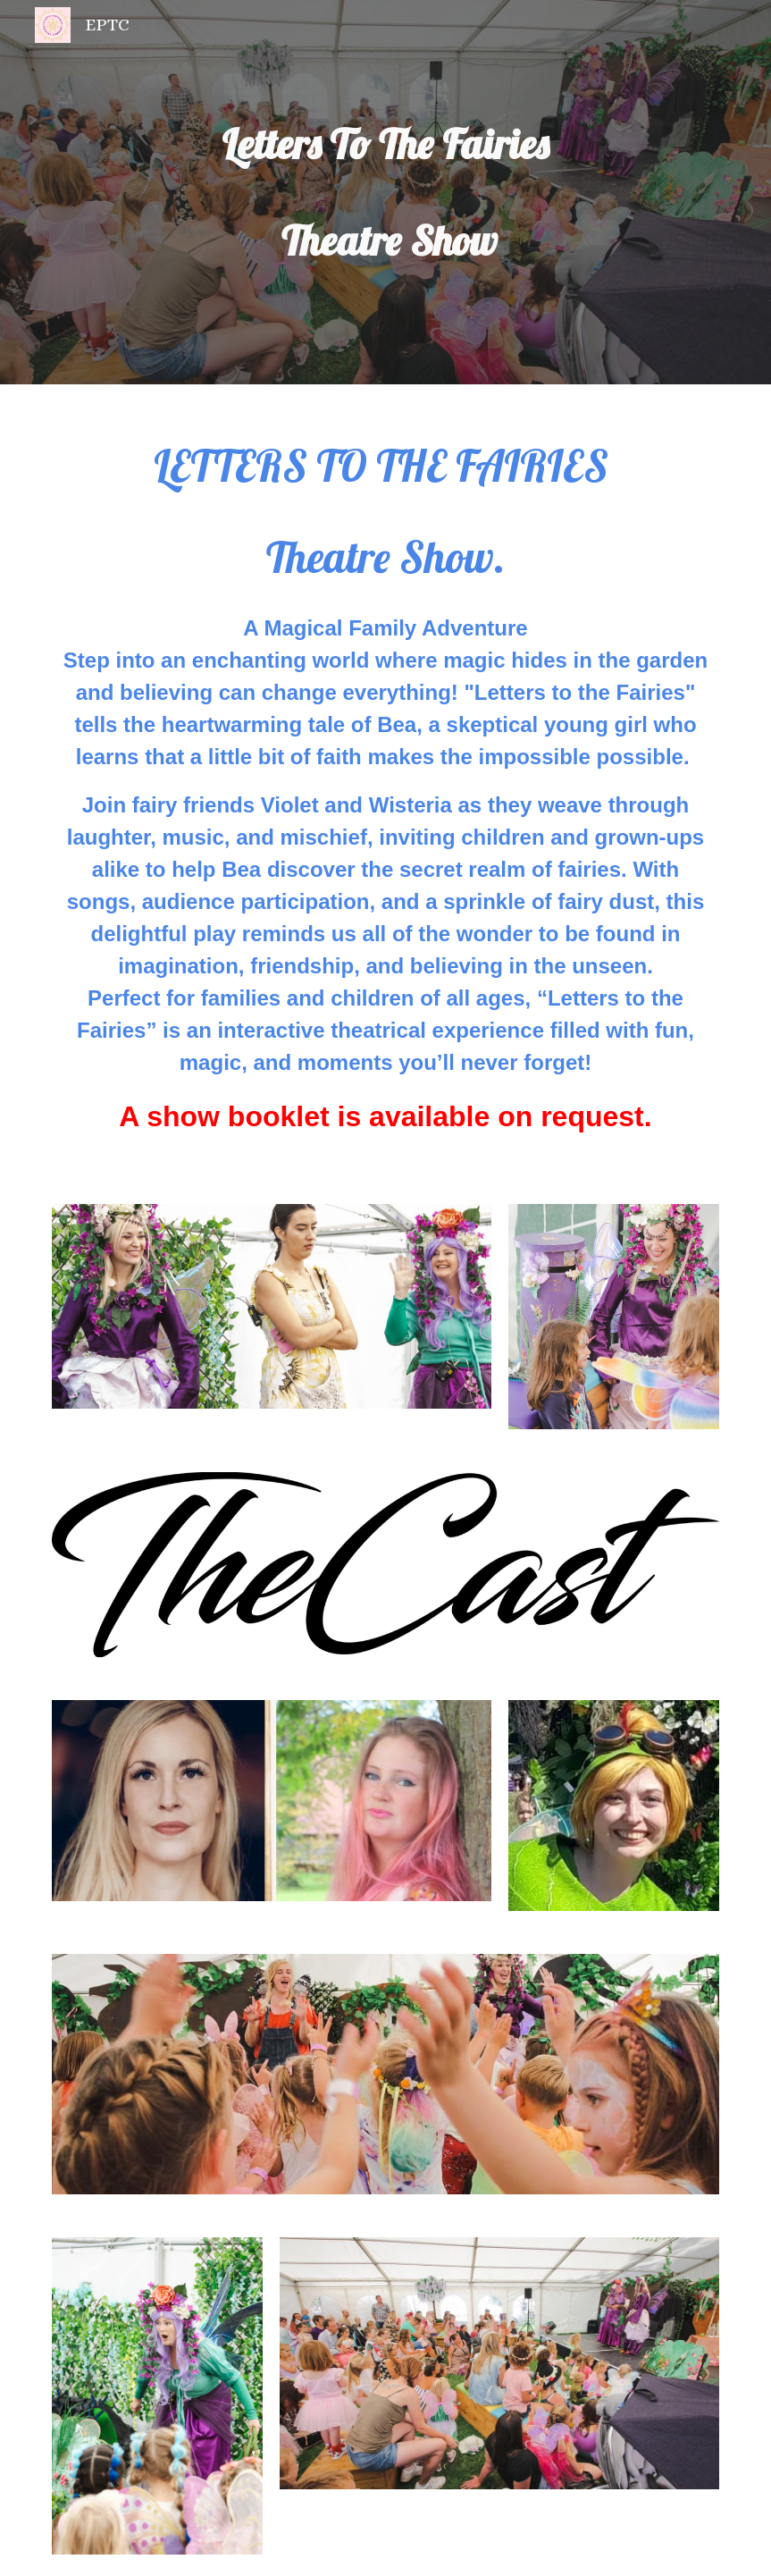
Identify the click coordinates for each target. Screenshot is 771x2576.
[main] (385, 192)
